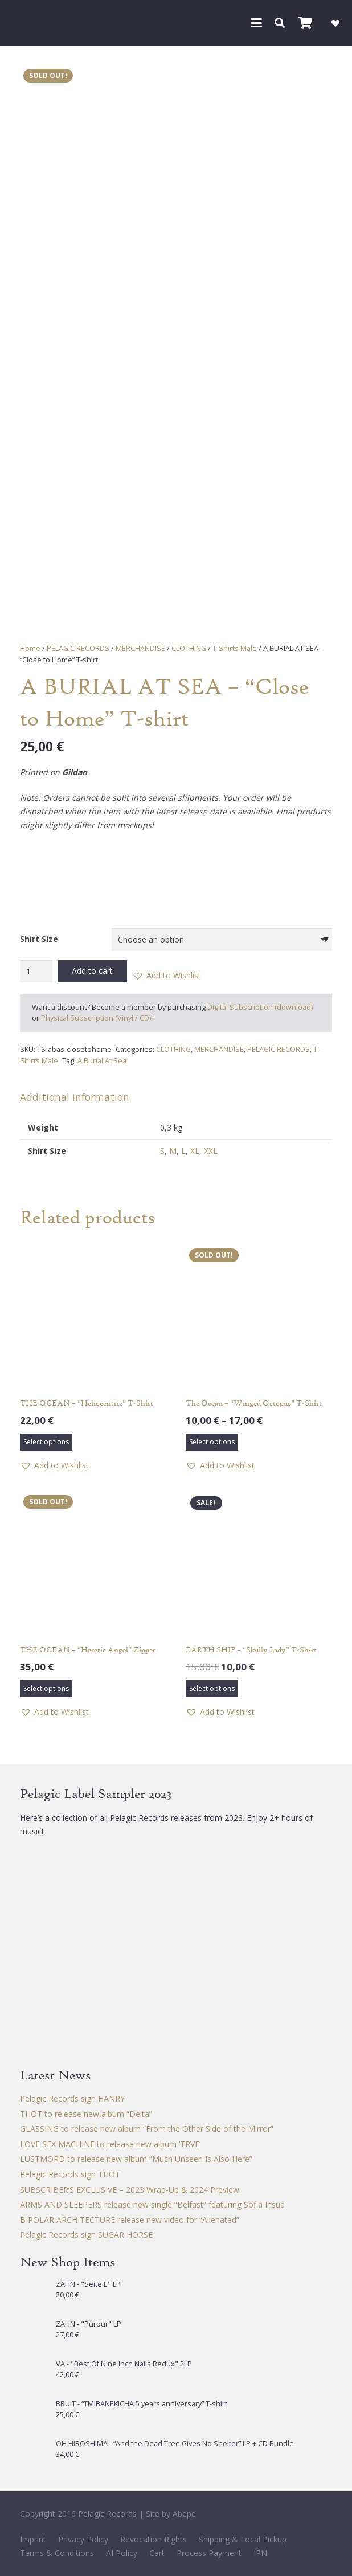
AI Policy (121, 2553)
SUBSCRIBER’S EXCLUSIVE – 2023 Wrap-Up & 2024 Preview (129, 2189)
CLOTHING (188, 648)
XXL (211, 1150)
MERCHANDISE (140, 648)
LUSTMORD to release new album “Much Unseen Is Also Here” (136, 2158)
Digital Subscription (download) (260, 1007)
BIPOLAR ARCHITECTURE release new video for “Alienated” (129, 2219)
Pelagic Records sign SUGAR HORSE (86, 2234)
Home (30, 648)
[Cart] (304, 23)
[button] (256, 22)
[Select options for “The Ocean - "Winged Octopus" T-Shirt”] (212, 1442)
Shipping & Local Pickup (242, 2539)
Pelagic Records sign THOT (70, 2174)
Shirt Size (39, 938)
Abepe (184, 2513)
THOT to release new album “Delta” (86, 2113)
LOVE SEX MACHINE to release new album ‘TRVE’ (110, 2144)
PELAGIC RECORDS (78, 648)
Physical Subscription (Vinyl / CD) (96, 1018)
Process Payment (209, 2553)
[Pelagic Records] (25, 22)
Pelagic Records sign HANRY (72, 2098)
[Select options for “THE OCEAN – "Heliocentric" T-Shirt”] (46, 1442)
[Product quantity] (36, 971)
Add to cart (92, 970)
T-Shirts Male (234, 648)
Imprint (33, 2539)
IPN (260, 2553)
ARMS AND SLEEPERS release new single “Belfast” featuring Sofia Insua (152, 2204)
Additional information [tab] (74, 1097)
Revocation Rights (153, 2539)
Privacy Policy (83, 2539)
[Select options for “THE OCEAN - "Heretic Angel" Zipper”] (46, 1688)
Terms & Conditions (57, 2553)
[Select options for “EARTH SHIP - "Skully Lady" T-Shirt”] (212, 1688)
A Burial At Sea (101, 1061)
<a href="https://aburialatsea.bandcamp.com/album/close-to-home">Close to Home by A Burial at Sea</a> (176, 878)
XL (194, 1150)
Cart (157, 2553)
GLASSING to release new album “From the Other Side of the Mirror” (146, 2128)
